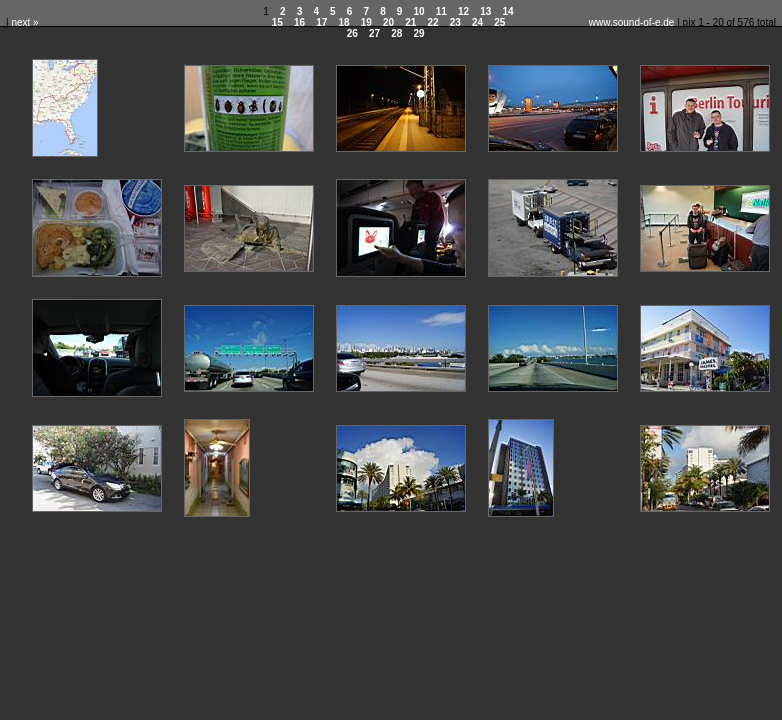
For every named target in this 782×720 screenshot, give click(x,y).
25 (499, 22)
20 (388, 22)
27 (374, 33)
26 (352, 33)
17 (321, 22)
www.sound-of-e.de (632, 22)
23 (455, 22)
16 (299, 22)
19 (366, 22)
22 (432, 22)
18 (343, 22)
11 (441, 11)
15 (277, 22)
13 (485, 11)
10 (419, 11)
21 (410, 22)
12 (463, 11)
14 (508, 11)
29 (419, 33)
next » (24, 22)
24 (477, 22)
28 (396, 33)
